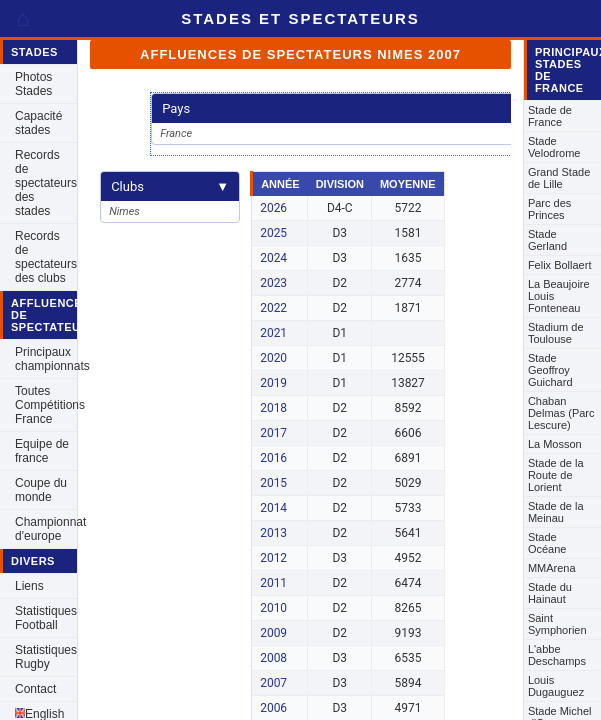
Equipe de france (42, 451)
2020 (273, 358)
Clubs (170, 186)
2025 (273, 233)
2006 (273, 708)
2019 (273, 383)
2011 (273, 583)
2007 (273, 683)
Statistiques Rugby (46, 657)
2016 (273, 458)
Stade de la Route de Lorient (556, 475)
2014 (273, 508)
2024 (273, 258)
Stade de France (550, 116)
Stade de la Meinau (556, 512)
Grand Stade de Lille (559, 178)
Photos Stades (33, 84)
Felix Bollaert (560, 265)
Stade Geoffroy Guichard (550, 370)
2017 (273, 433)
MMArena (552, 568)
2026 (273, 208)
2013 (273, 533)
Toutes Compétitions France (46, 405)
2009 (273, 633)
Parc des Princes (549, 209)
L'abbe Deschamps (557, 655)
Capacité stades (38, 123)
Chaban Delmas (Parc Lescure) (561, 413)
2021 (273, 333)
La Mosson (555, 444)
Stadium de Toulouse (556, 333)
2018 (273, 408)
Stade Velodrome (554, 147)
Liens (29, 586)
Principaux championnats (46, 359)
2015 (273, 483)
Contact (35, 689)
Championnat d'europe (46, 529)
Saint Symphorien (557, 624)
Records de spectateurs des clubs (46, 257)
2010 (273, 608)
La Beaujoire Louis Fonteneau (559, 296)
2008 (273, 658)
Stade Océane (547, 543)
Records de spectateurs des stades (46, 183)
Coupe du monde (41, 490)
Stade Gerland (547, 240)
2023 (273, 283)
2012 (273, 558)
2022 (273, 308)
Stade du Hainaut (550, 593)
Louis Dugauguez (556, 686)
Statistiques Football (46, 618)
